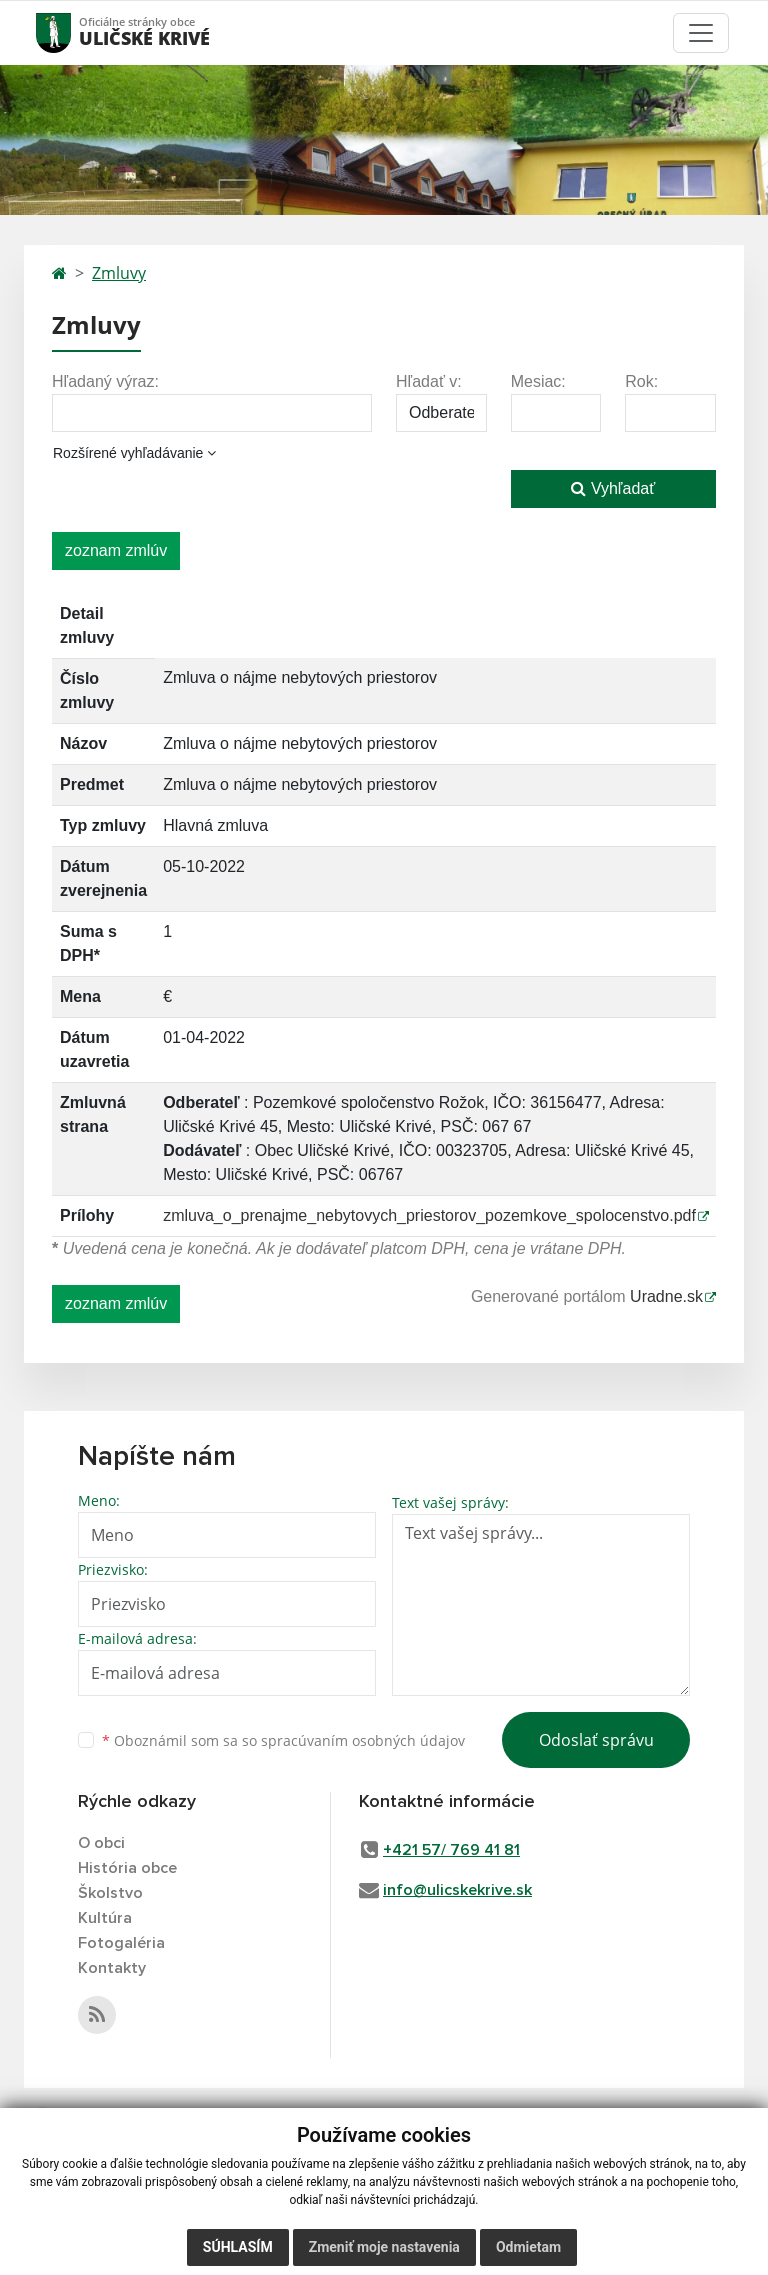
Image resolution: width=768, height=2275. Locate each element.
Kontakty (112, 1968)
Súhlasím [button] (238, 2247)
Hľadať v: (429, 381)
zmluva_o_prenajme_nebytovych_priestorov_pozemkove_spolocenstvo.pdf (429, 1215)
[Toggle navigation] (701, 33)
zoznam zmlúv (116, 550)
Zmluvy (119, 273)
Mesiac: (538, 381)
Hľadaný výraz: (105, 381)
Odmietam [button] (528, 2247)
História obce (127, 1868)
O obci (101, 1843)
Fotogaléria (121, 1943)
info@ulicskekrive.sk (457, 1890)
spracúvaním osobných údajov (363, 1740)
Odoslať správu (596, 1740)
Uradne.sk (666, 1296)
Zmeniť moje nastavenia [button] (384, 2247)
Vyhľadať (613, 488)
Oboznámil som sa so (283, 1740)
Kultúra (105, 1918)
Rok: (641, 381)
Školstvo (110, 1893)
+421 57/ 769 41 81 (451, 1850)
